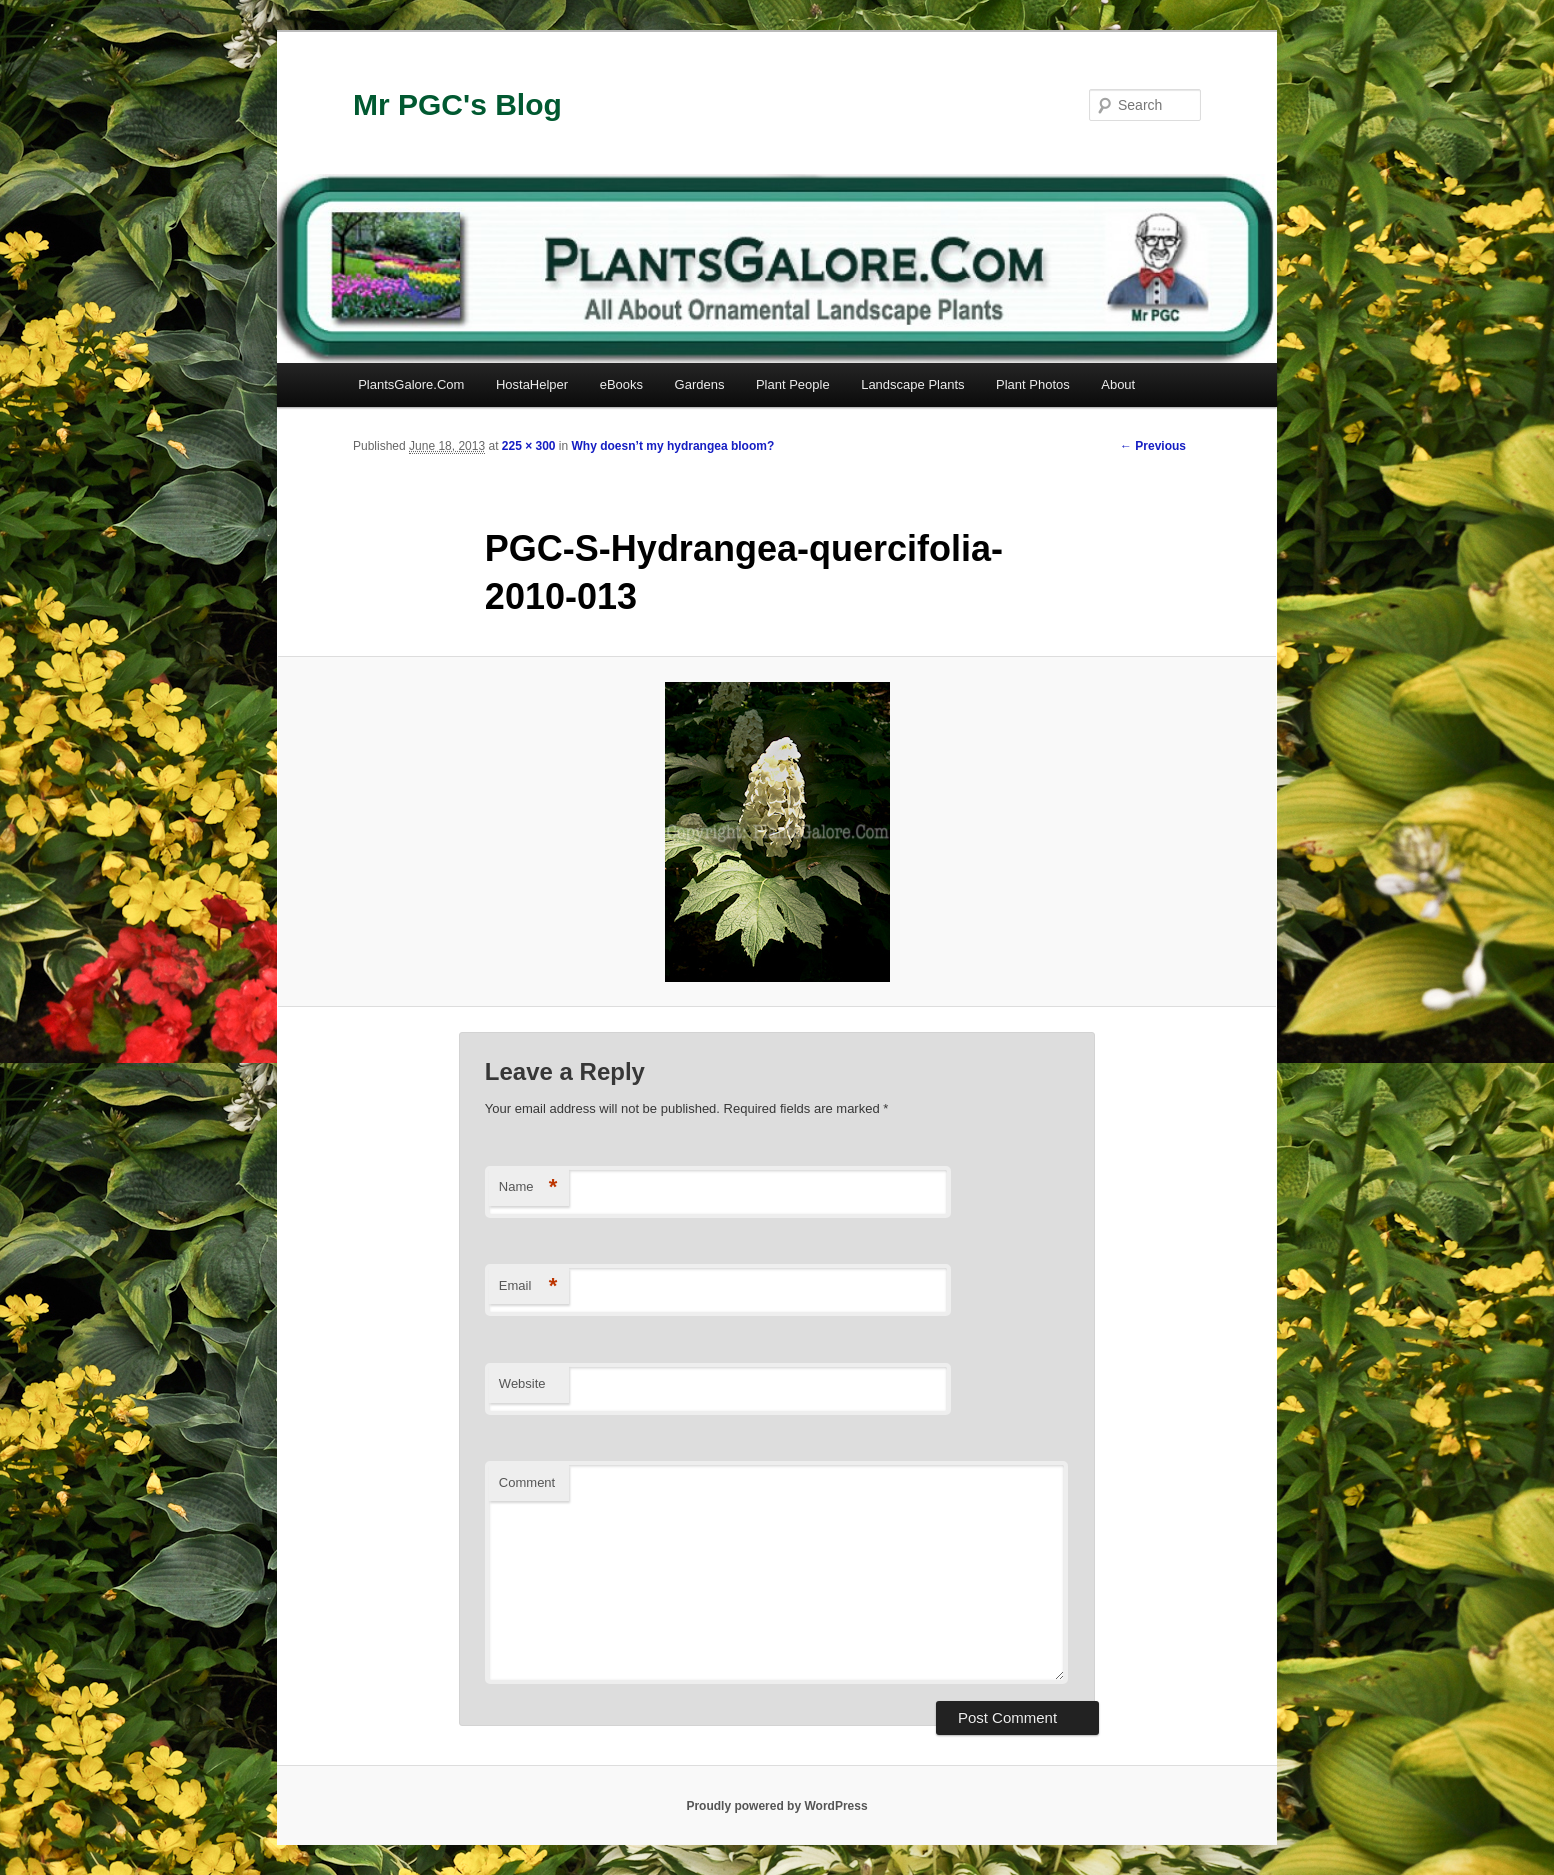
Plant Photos (1033, 384)
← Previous (1153, 446)
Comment (527, 1482)
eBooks (621, 384)
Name (528, 1187)
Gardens (700, 384)
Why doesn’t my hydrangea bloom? (673, 446)
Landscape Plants (912, 384)
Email (528, 1286)
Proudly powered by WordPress (776, 1806)
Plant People (793, 384)
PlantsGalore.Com (411, 384)
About (1118, 384)
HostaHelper (532, 384)
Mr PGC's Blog (457, 104)
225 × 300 (529, 446)
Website (522, 1383)
